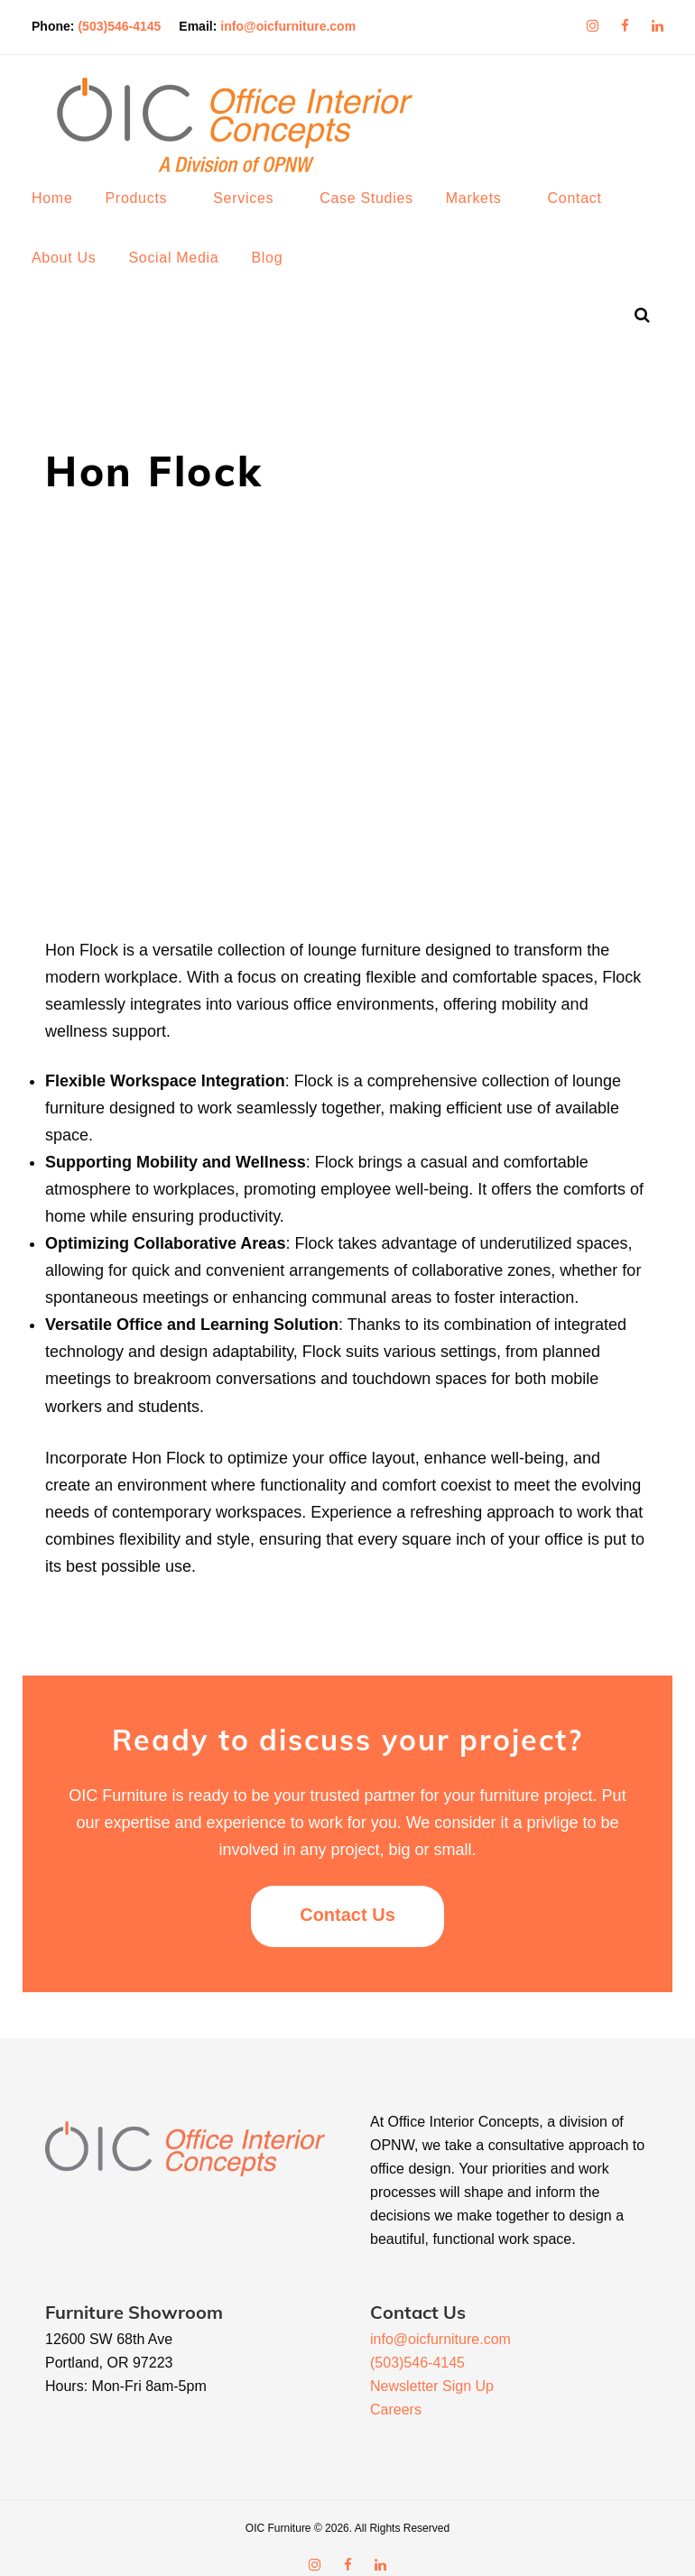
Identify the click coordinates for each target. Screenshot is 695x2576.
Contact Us (347, 1897)
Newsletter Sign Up (432, 2368)
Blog (280, 275)
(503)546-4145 (132, 21)
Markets (487, 216)
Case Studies (380, 216)
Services (257, 216)
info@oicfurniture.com (301, 21)
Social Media (187, 275)
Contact (588, 216)
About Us (77, 275)
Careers (396, 2391)
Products (149, 216)
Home (65, 216)
